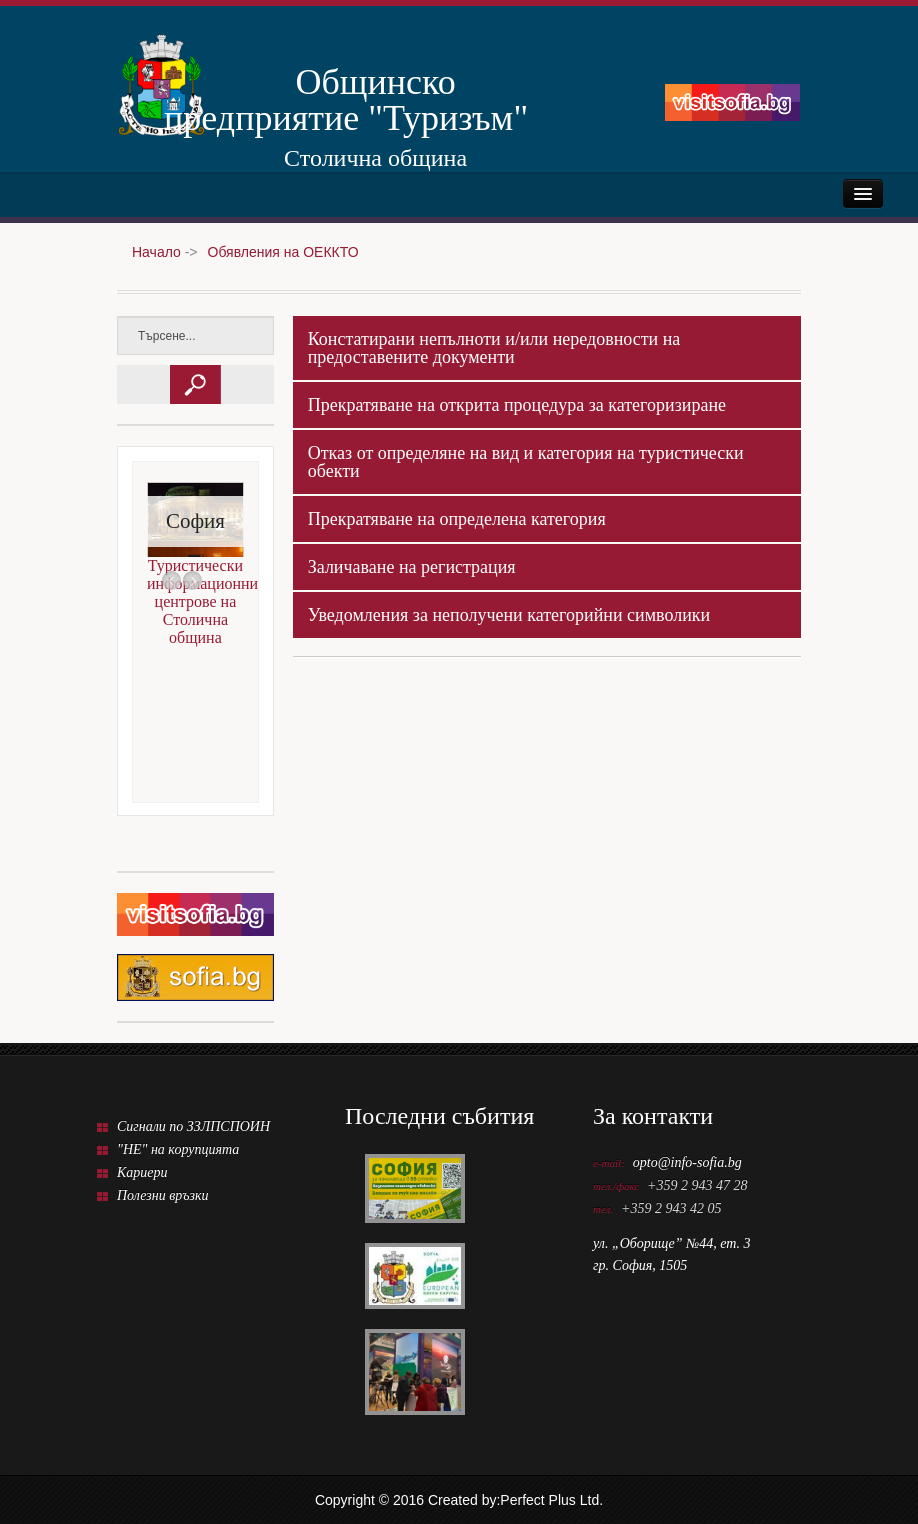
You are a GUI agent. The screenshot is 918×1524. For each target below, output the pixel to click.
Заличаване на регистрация (412, 567)
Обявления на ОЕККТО (283, 252)
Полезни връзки (163, 1195)
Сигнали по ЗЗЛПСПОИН (193, 1126)
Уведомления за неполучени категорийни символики (509, 615)
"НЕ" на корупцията (178, 1149)
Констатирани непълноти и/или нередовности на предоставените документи (494, 348)
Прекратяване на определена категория (457, 519)
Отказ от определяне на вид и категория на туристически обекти (526, 462)
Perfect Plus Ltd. (551, 1500)
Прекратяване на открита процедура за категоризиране (517, 405)
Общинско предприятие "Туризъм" (346, 99)
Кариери (142, 1172)
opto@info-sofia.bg (687, 1162)
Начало (156, 252)
